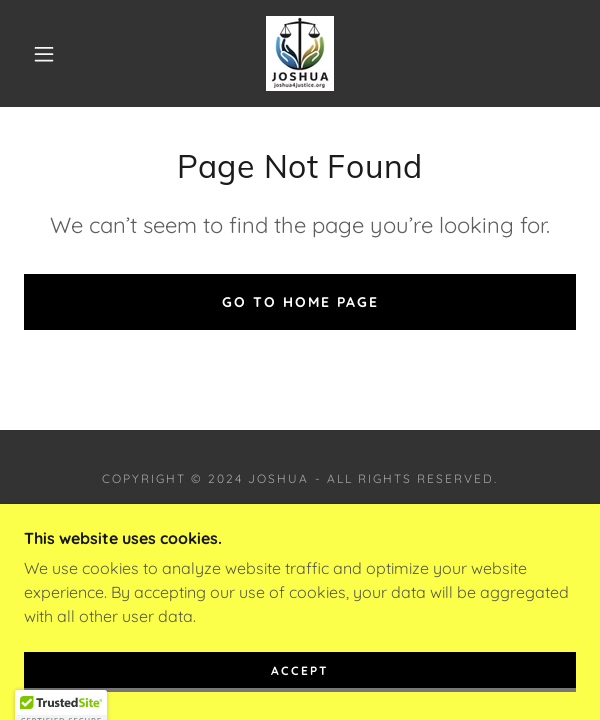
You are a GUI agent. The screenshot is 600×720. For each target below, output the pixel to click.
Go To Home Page (300, 302)
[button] (51, 54)
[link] (300, 53)
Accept (300, 684)
